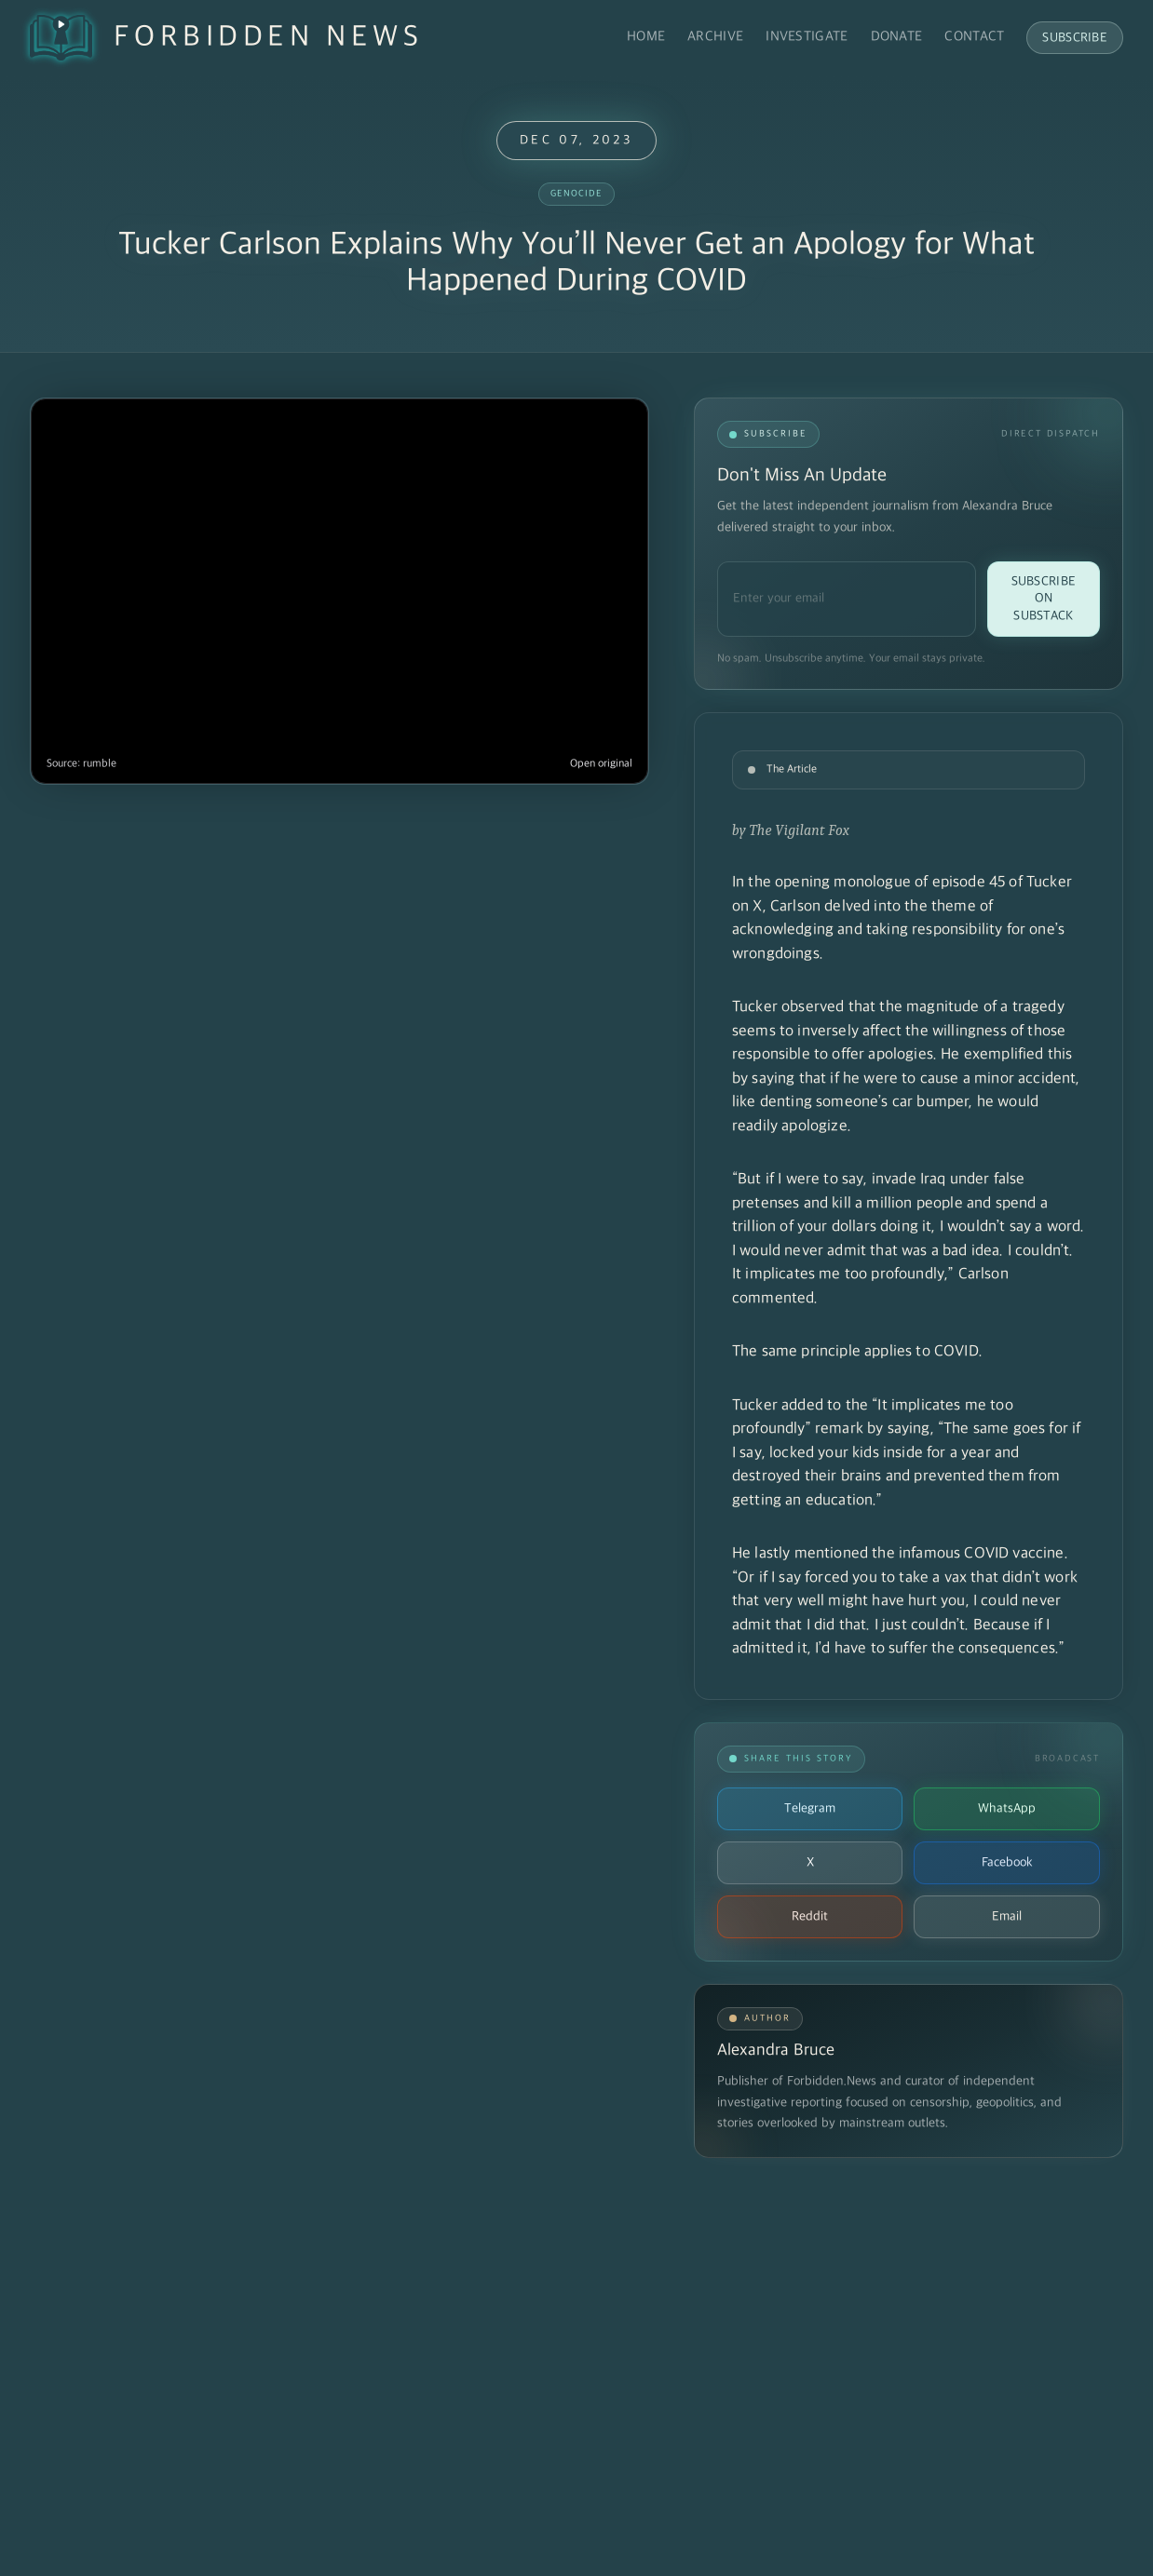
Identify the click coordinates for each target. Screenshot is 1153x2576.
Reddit (810, 1916)
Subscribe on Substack (1044, 598)
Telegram (809, 1808)
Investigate (807, 37)
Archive (715, 37)
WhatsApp (1007, 1808)
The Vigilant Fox (800, 830)
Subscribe (1074, 38)
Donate (897, 37)
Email (1007, 1916)
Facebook (1007, 1862)
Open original (601, 764)
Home (646, 37)
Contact (974, 37)
